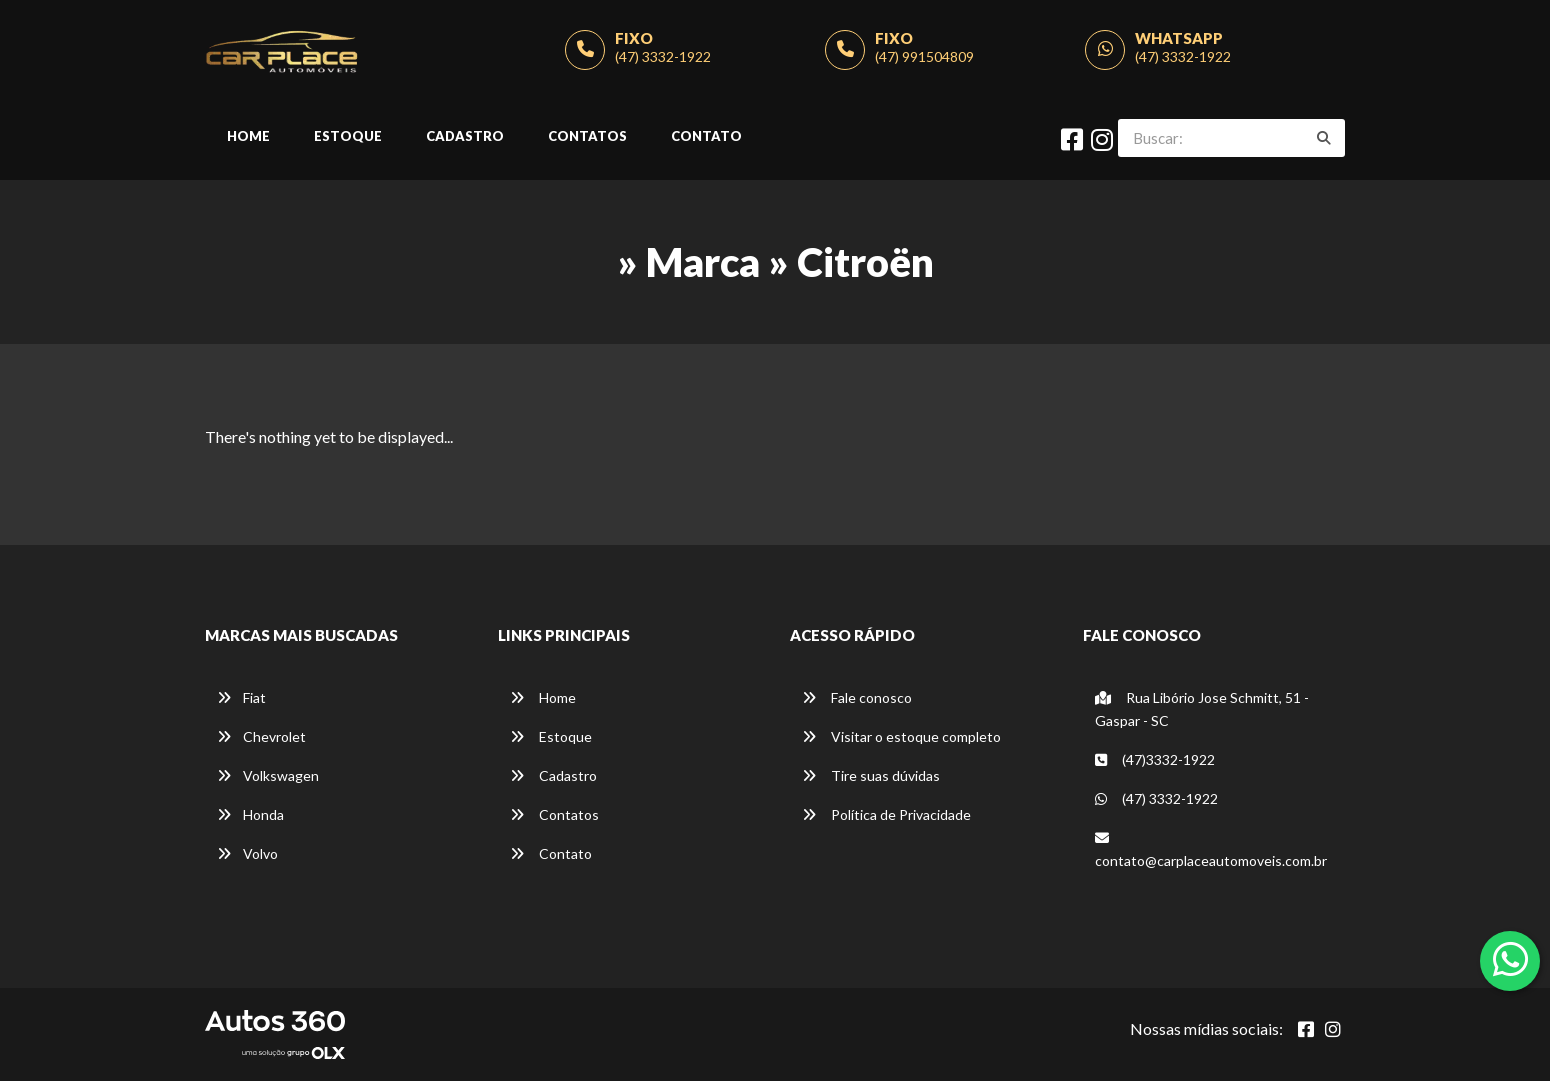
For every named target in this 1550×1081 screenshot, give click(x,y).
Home (248, 136)
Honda (250, 814)
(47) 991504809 (924, 56)
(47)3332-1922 (1155, 759)
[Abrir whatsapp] (1510, 959)
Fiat (241, 697)
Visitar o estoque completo (901, 736)
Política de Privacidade (886, 814)
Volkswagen (268, 775)
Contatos (587, 136)
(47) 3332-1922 (663, 56)
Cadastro (465, 136)
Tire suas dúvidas (871, 775)
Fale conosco (857, 697)
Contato (706, 136)
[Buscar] (1324, 138)
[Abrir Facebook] (1306, 1029)
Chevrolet (261, 736)
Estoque (348, 136)
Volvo (247, 853)
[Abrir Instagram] (1333, 1029)
